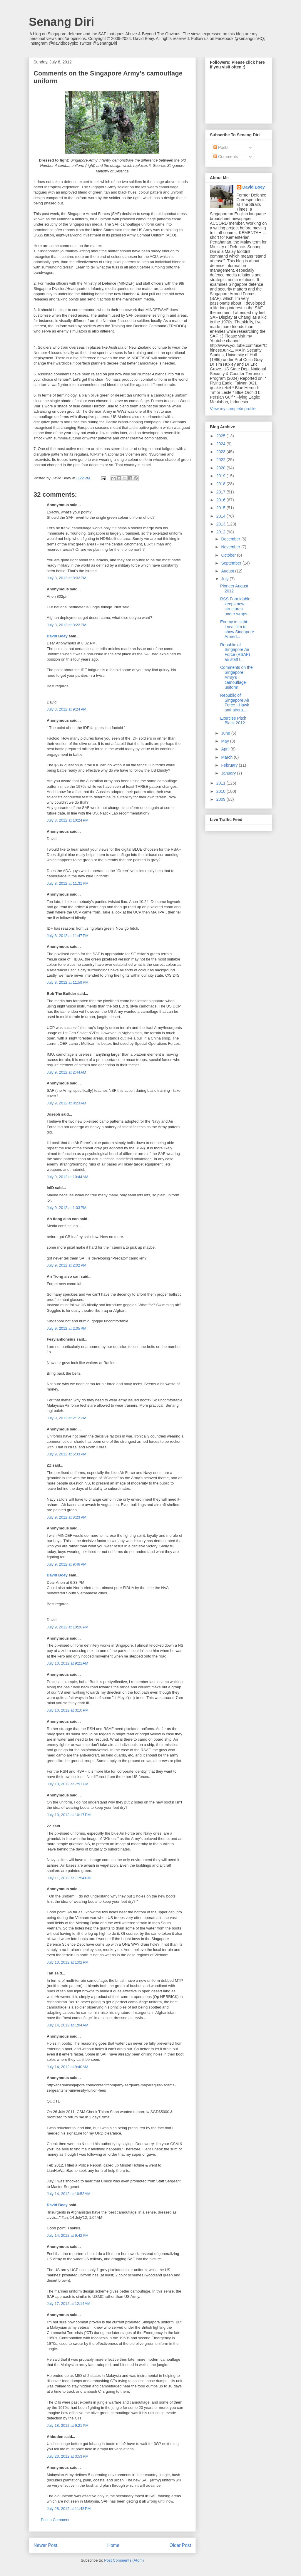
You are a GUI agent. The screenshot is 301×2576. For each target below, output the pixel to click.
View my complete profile (232, 408)
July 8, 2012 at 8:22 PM (66, 625)
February (230, 765)
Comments (225, 156)
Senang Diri (61, 21)
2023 (221, 451)
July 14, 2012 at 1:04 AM (67, 2025)
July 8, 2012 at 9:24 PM (66, 709)
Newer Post (45, 2545)
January (229, 773)
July (225, 579)
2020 (221, 468)
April (225, 749)
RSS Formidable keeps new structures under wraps (235, 606)
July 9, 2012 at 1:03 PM (66, 1207)
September (231, 563)
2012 (221, 532)
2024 (221, 443)
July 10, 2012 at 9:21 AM (67, 1663)
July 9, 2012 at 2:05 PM (66, 1328)
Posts (220, 147)
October (229, 555)
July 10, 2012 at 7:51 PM (67, 1784)
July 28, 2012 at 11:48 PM (69, 2508)
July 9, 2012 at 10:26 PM (67, 1627)
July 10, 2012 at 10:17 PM (69, 1815)
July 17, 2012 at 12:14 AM (69, 2303)
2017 (221, 492)
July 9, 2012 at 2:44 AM (66, 1072)
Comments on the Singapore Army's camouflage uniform (236, 677)
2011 (221, 783)
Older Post (180, 2545)
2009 (221, 799)
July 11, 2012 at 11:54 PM (69, 1878)
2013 (221, 524)
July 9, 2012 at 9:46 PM (66, 1564)
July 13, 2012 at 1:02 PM (67, 1962)
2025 (221, 436)
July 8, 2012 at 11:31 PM (67, 883)
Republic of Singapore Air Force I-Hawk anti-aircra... (234, 702)
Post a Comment (55, 2520)
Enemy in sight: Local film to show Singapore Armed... (237, 629)
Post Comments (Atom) (124, 2560)
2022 (221, 459)
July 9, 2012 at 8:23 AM (66, 1103)
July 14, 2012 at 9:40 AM (67, 2067)
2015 (221, 508)
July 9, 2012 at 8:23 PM (66, 1517)
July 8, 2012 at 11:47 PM (67, 935)
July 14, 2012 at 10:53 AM (69, 2194)
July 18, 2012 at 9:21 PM (67, 2425)
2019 (221, 475)
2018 (221, 483)
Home (113, 2545)
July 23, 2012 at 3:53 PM (67, 2456)
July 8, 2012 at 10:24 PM (67, 820)
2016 (221, 500)
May (225, 741)
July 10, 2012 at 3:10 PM (67, 1710)
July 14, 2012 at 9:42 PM (67, 2235)
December (231, 539)
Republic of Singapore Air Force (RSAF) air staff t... (235, 652)
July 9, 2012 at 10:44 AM (67, 1177)
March (227, 757)
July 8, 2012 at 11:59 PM (67, 982)
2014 (221, 516)
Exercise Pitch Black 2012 (233, 721)
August (228, 571)
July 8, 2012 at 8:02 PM (66, 578)
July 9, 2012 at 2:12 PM (66, 1418)
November (231, 547)
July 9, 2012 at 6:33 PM (66, 1454)
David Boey (57, 636)
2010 (221, 791)
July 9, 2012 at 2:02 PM (66, 1265)
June (226, 733)
